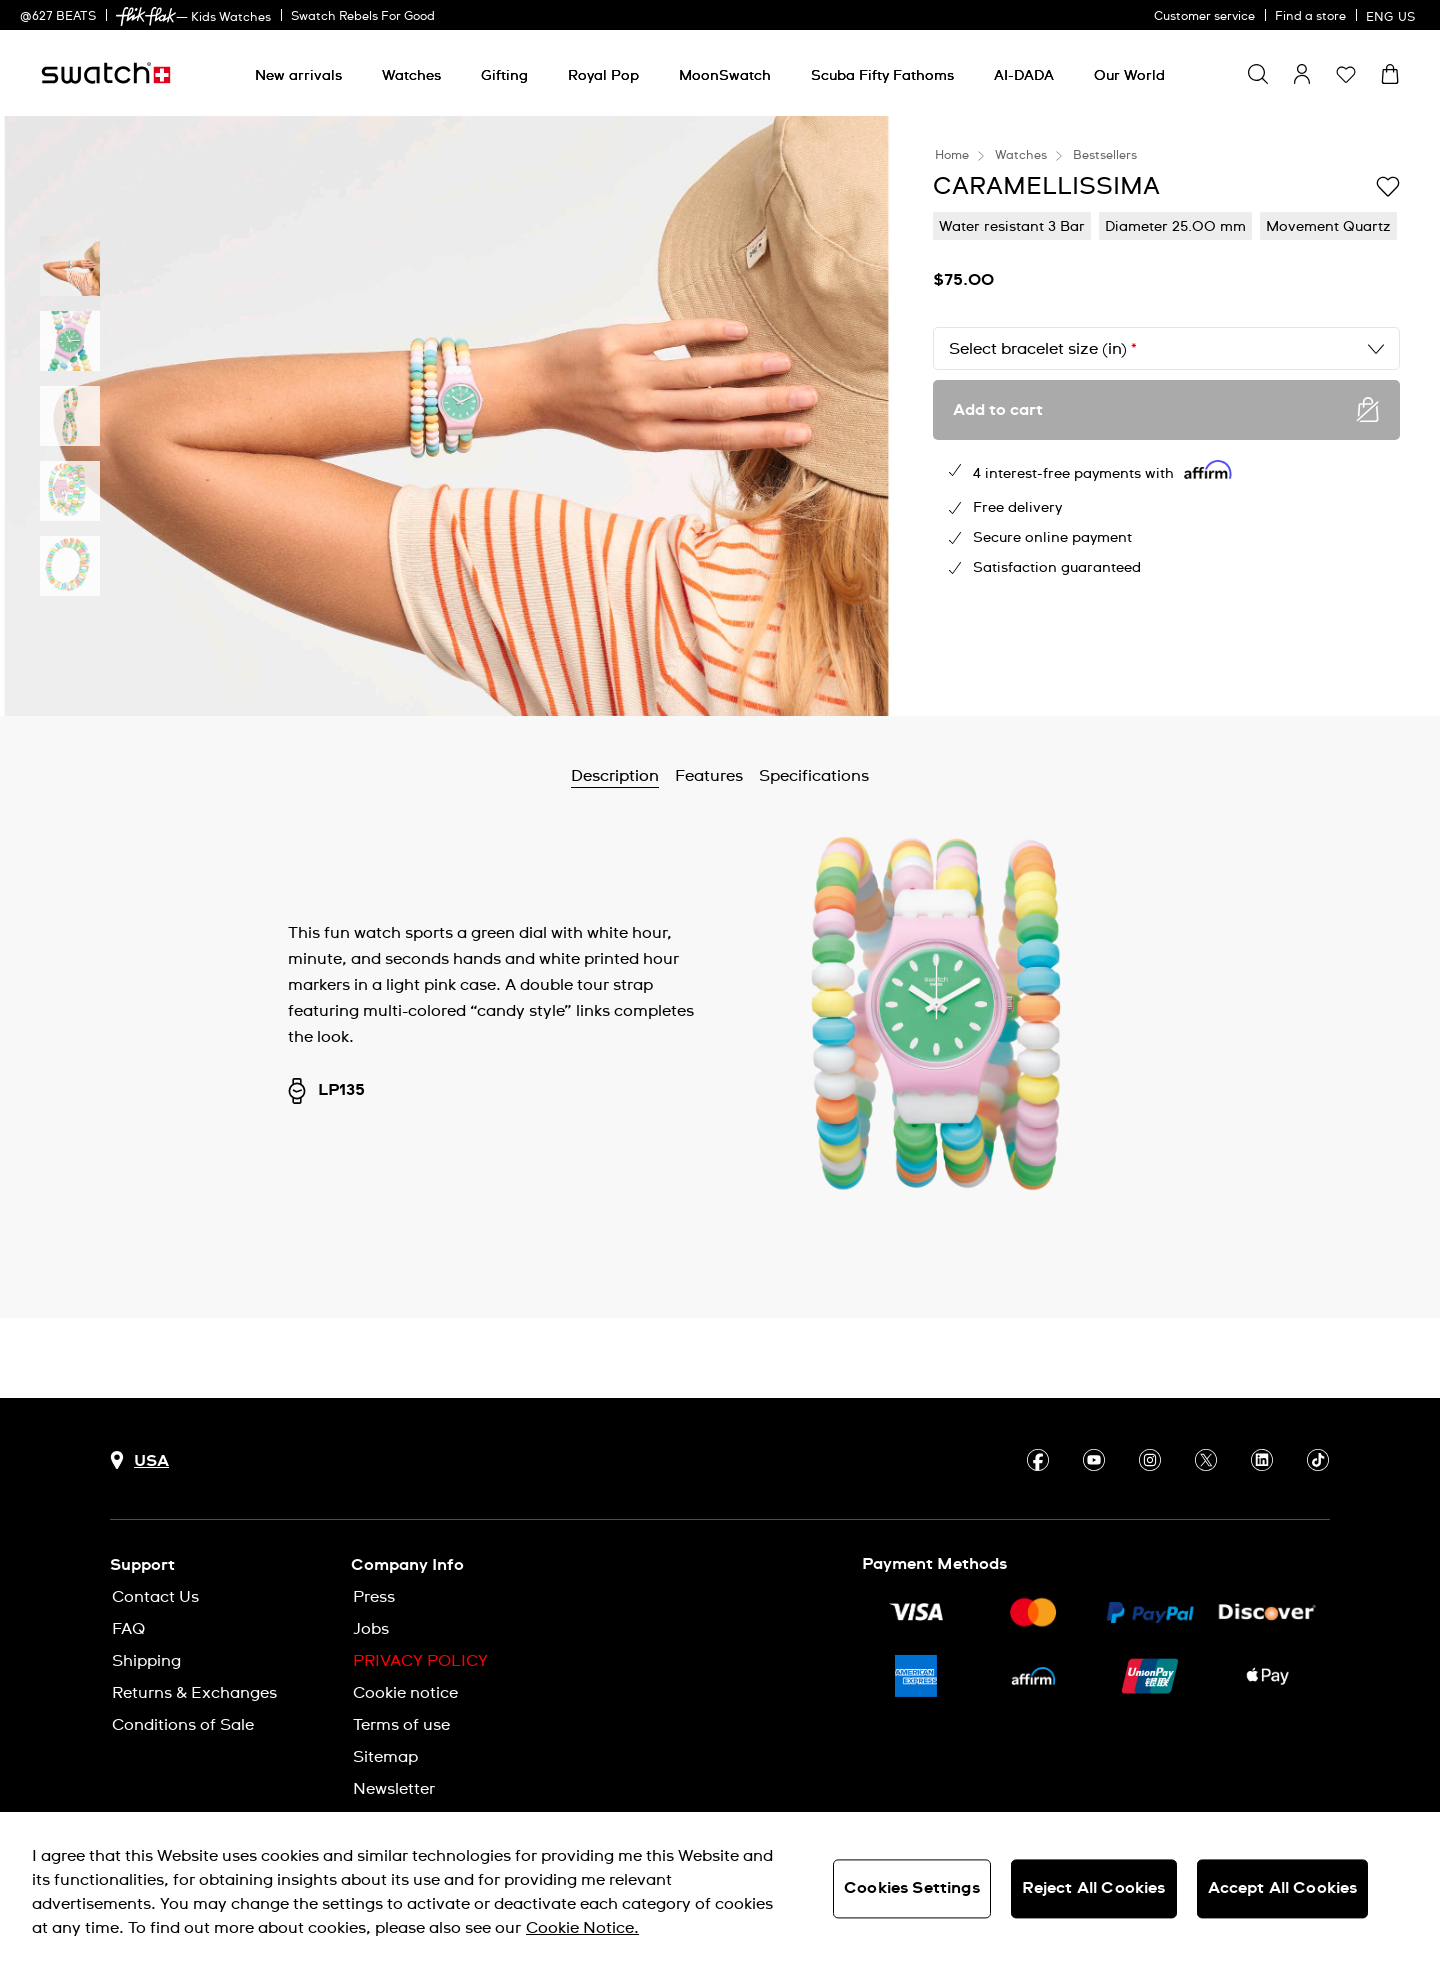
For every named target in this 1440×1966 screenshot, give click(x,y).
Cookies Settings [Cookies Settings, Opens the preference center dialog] (912, 1888)
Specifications (814, 776)
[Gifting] (504, 76)
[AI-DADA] (1024, 76)
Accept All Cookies (1283, 1888)
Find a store (1310, 17)
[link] (146, 16)
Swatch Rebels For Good (363, 17)
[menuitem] (298, 72)
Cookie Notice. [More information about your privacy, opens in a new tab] (582, 1928)
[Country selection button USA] (139, 1460)
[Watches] (411, 76)
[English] (1393, 15)
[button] (1346, 74)
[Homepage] (106, 73)
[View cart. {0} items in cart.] (1390, 74)
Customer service (1204, 17)
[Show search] (1258, 74)
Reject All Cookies (1094, 1888)
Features (709, 776)
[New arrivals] (298, 76)
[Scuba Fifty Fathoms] (882, 76)
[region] (720, 1889)
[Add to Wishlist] (1388, 185)
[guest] (1302, 74)
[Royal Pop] (603, 76)
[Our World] (1129, 76)
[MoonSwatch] (725, 76)
